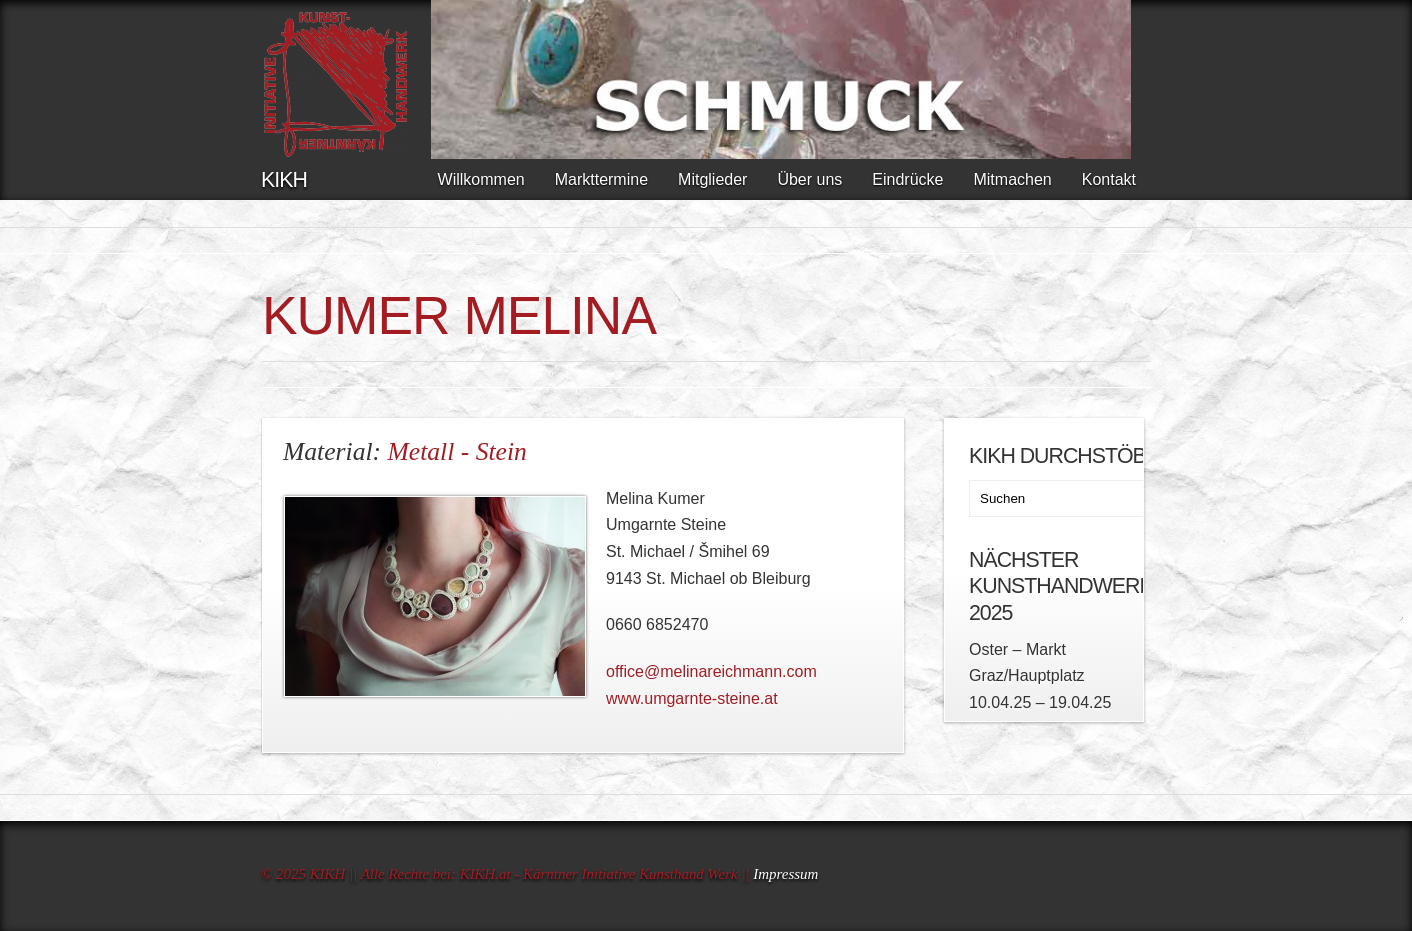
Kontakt (1109, 179)
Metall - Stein (457, 451)
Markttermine (601, 179)
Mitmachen (1012, 179)
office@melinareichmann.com (711, 671)
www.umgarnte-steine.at (692, 698)
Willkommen (481, 179)
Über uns (809, 179)
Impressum (785, 874)
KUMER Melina (459, 315)
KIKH (284, 180)
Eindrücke (907, 179)
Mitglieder (712, 179)
